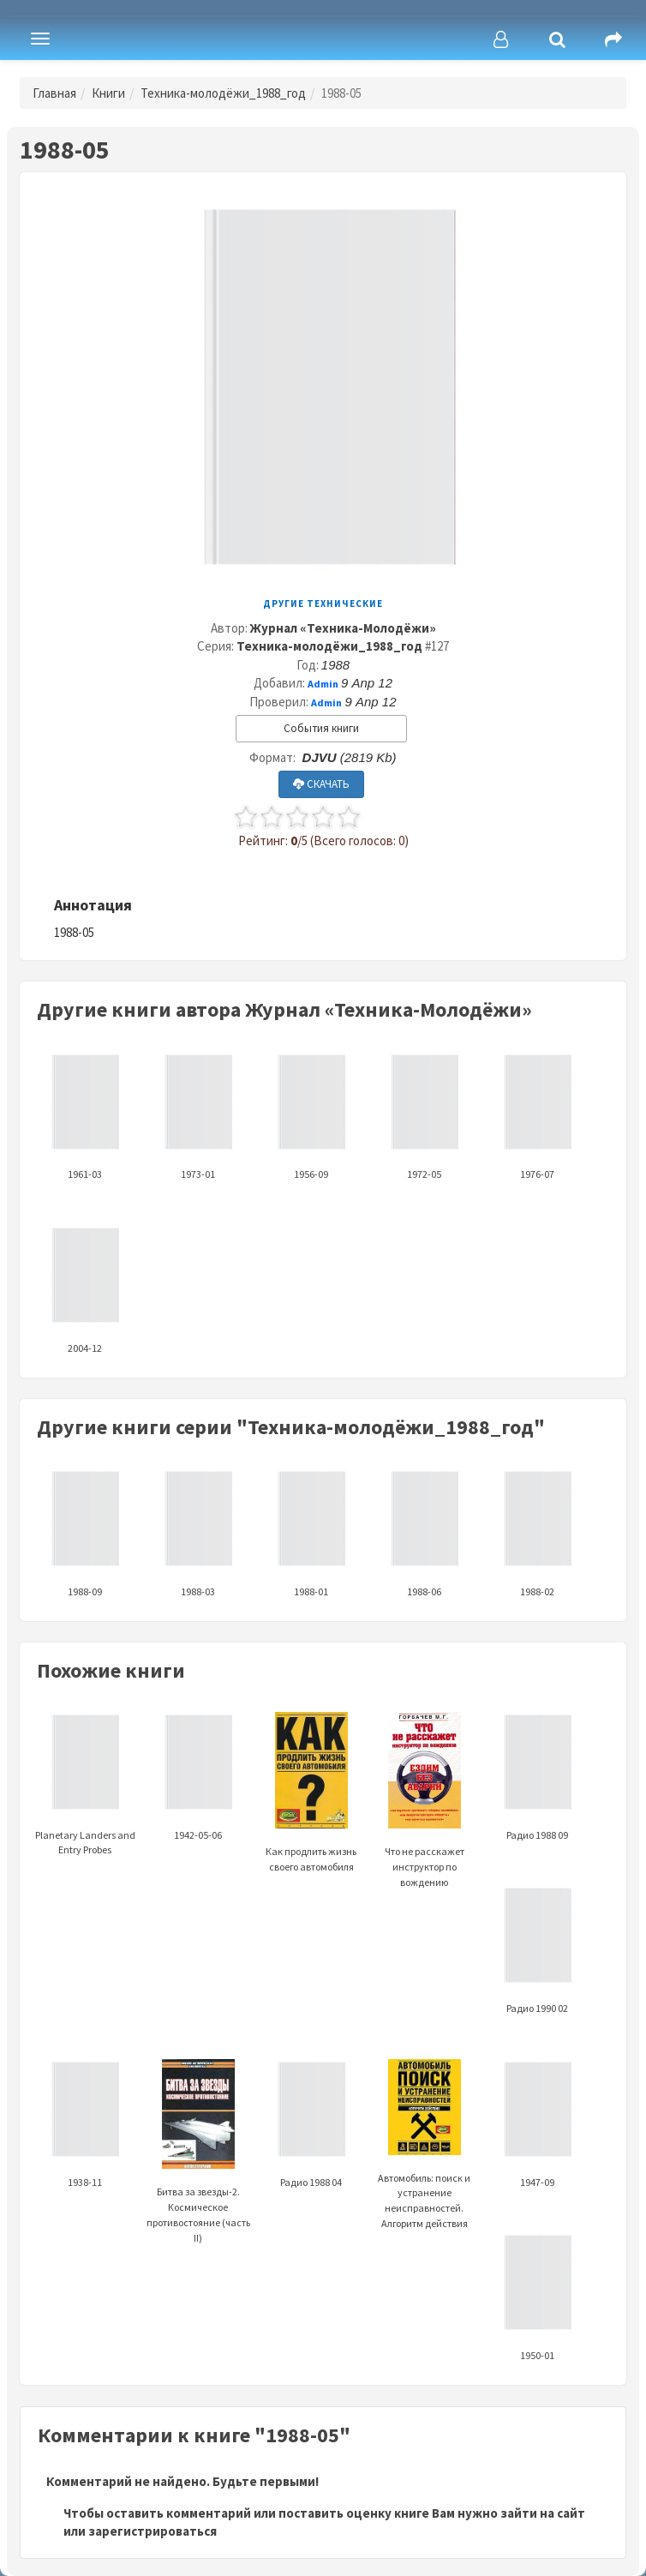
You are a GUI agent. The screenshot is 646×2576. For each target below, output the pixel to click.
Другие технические (323, 603)
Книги (108, 93)
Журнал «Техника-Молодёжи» (343, 628)
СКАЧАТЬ (321, 784)
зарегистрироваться (152, 2531)
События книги (321, 728)
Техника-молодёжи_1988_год (223, 93)
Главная (54, 93)
